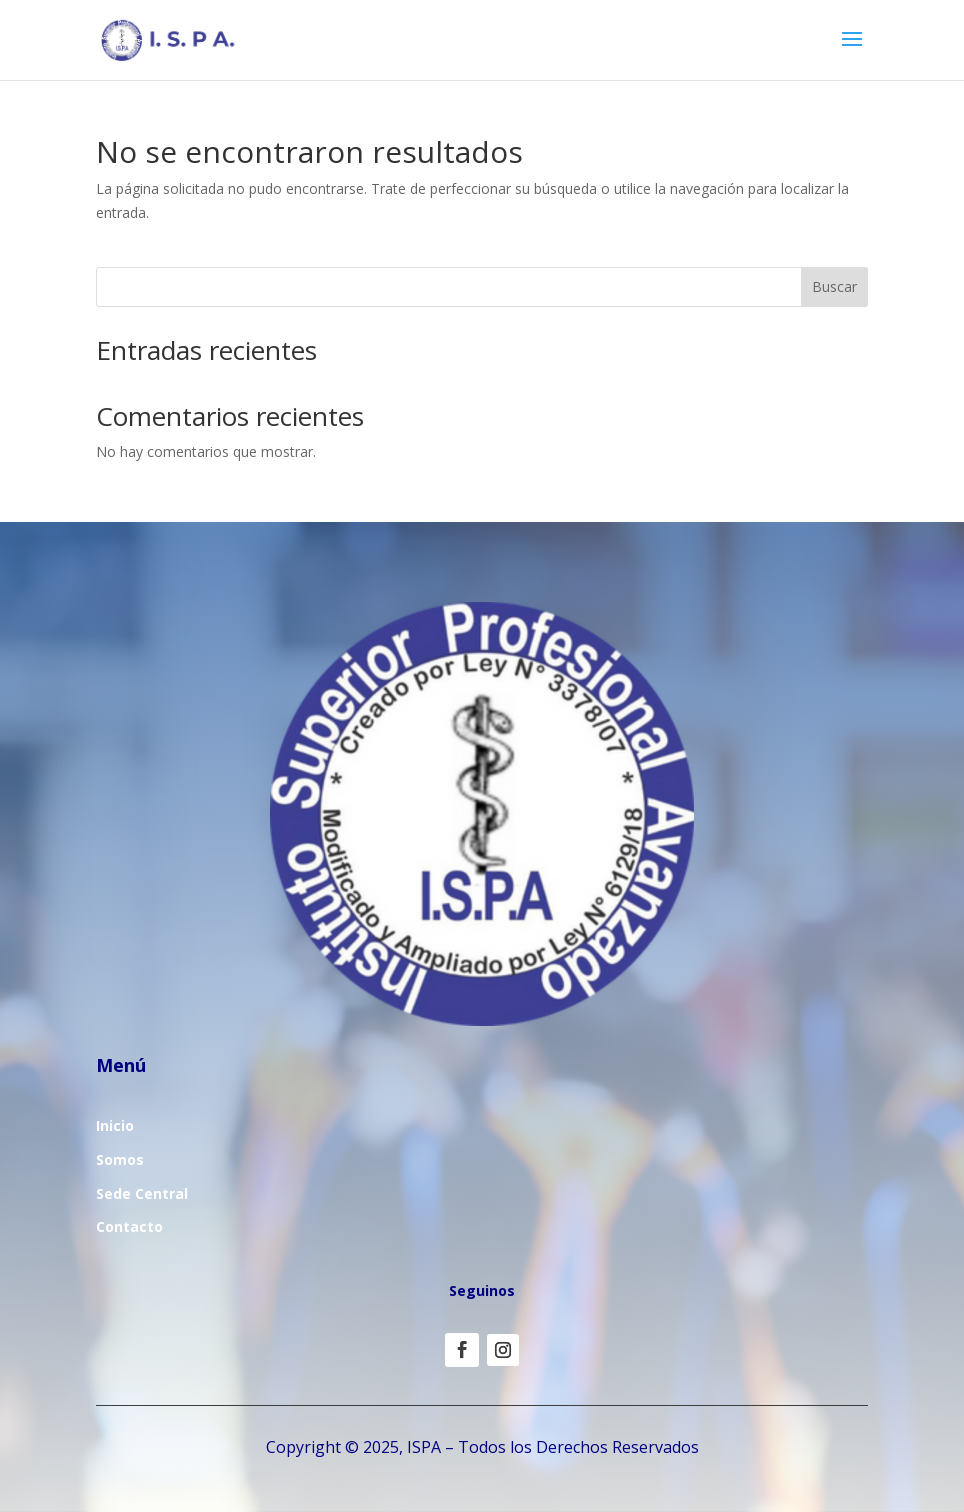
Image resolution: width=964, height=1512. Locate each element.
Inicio (115, 1125)
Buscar (834, 286)
